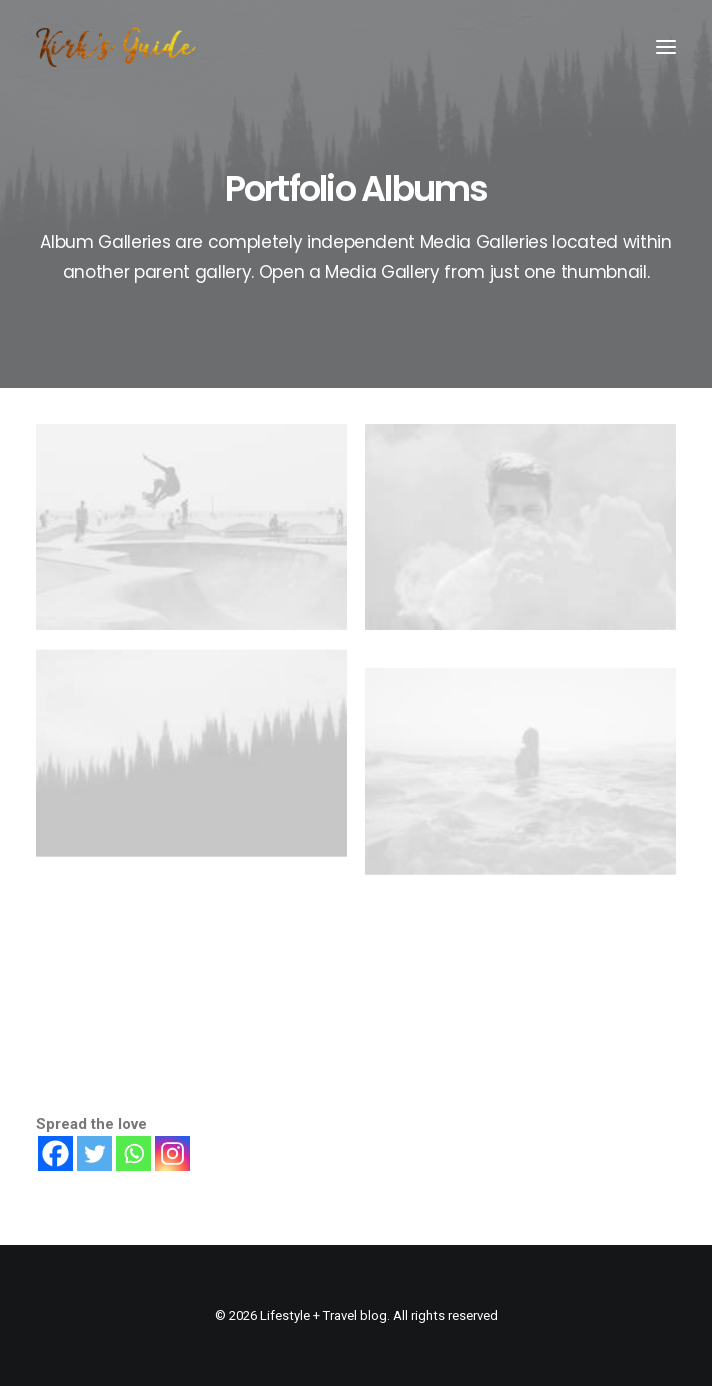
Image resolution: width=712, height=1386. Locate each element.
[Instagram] (172, 1153)
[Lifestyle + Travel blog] (116, 47)
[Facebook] (55, 1153)
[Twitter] (94, 1153)
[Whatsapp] (133, 1153)
